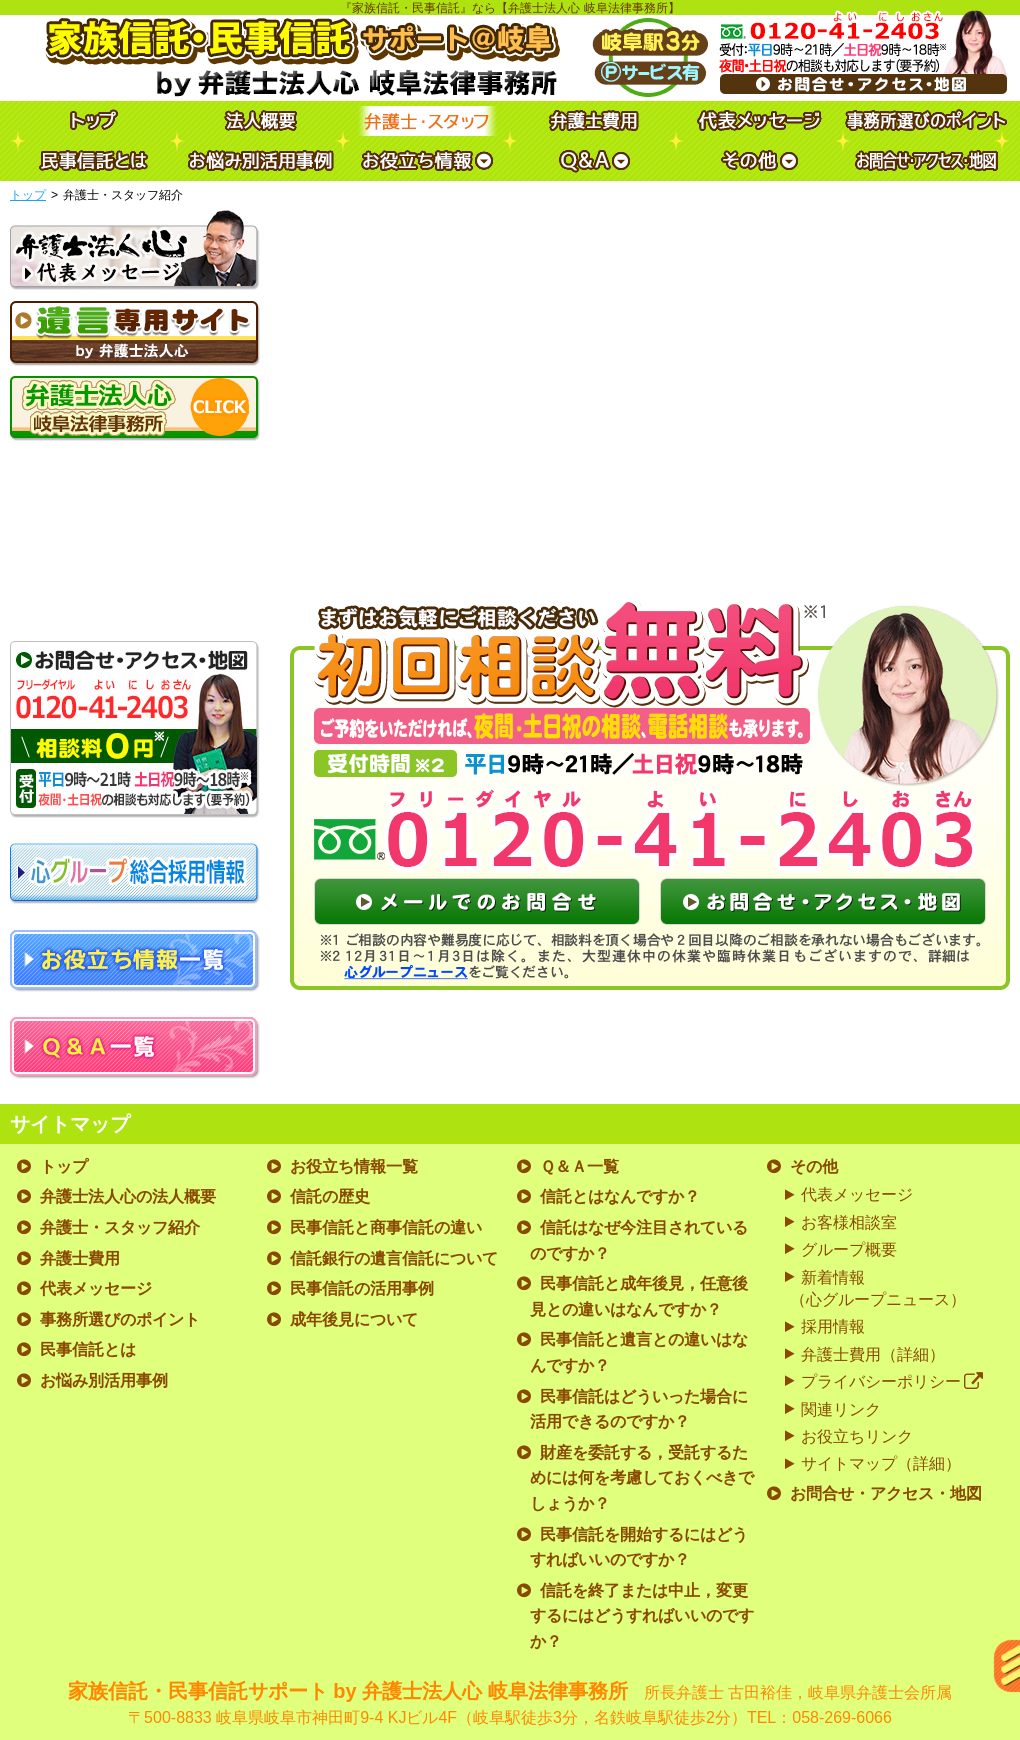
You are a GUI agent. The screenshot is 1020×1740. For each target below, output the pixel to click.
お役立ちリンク (857, 1436)
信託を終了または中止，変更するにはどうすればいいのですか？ (642, 1616)
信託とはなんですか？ (620, 1196)
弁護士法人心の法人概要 (128, 1196)
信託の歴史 (330, 1196)
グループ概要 (849, 1249)
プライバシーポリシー (892, 1381)
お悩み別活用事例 (104, 1380)
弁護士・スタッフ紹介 (120, 1227)
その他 (814, 1166)
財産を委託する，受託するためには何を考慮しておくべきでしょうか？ (642, 1478)
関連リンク (841, 1409)
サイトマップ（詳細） (881, 1463)
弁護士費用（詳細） (873, 1354)
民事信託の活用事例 (362, 1288)
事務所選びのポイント (120, 1319)
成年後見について (354, 1319)
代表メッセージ (96, 1288)
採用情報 (833, 1326)
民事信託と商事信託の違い (386, 1227)
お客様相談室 (849, 1222)
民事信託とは (88, 1349)
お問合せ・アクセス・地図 (886, 1493)
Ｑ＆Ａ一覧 (579, 1166)
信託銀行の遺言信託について (394, 1258)
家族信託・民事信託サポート (510, 1705)
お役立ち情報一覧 (354, 1166)
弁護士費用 (80, 1258)
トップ (28, 195)
